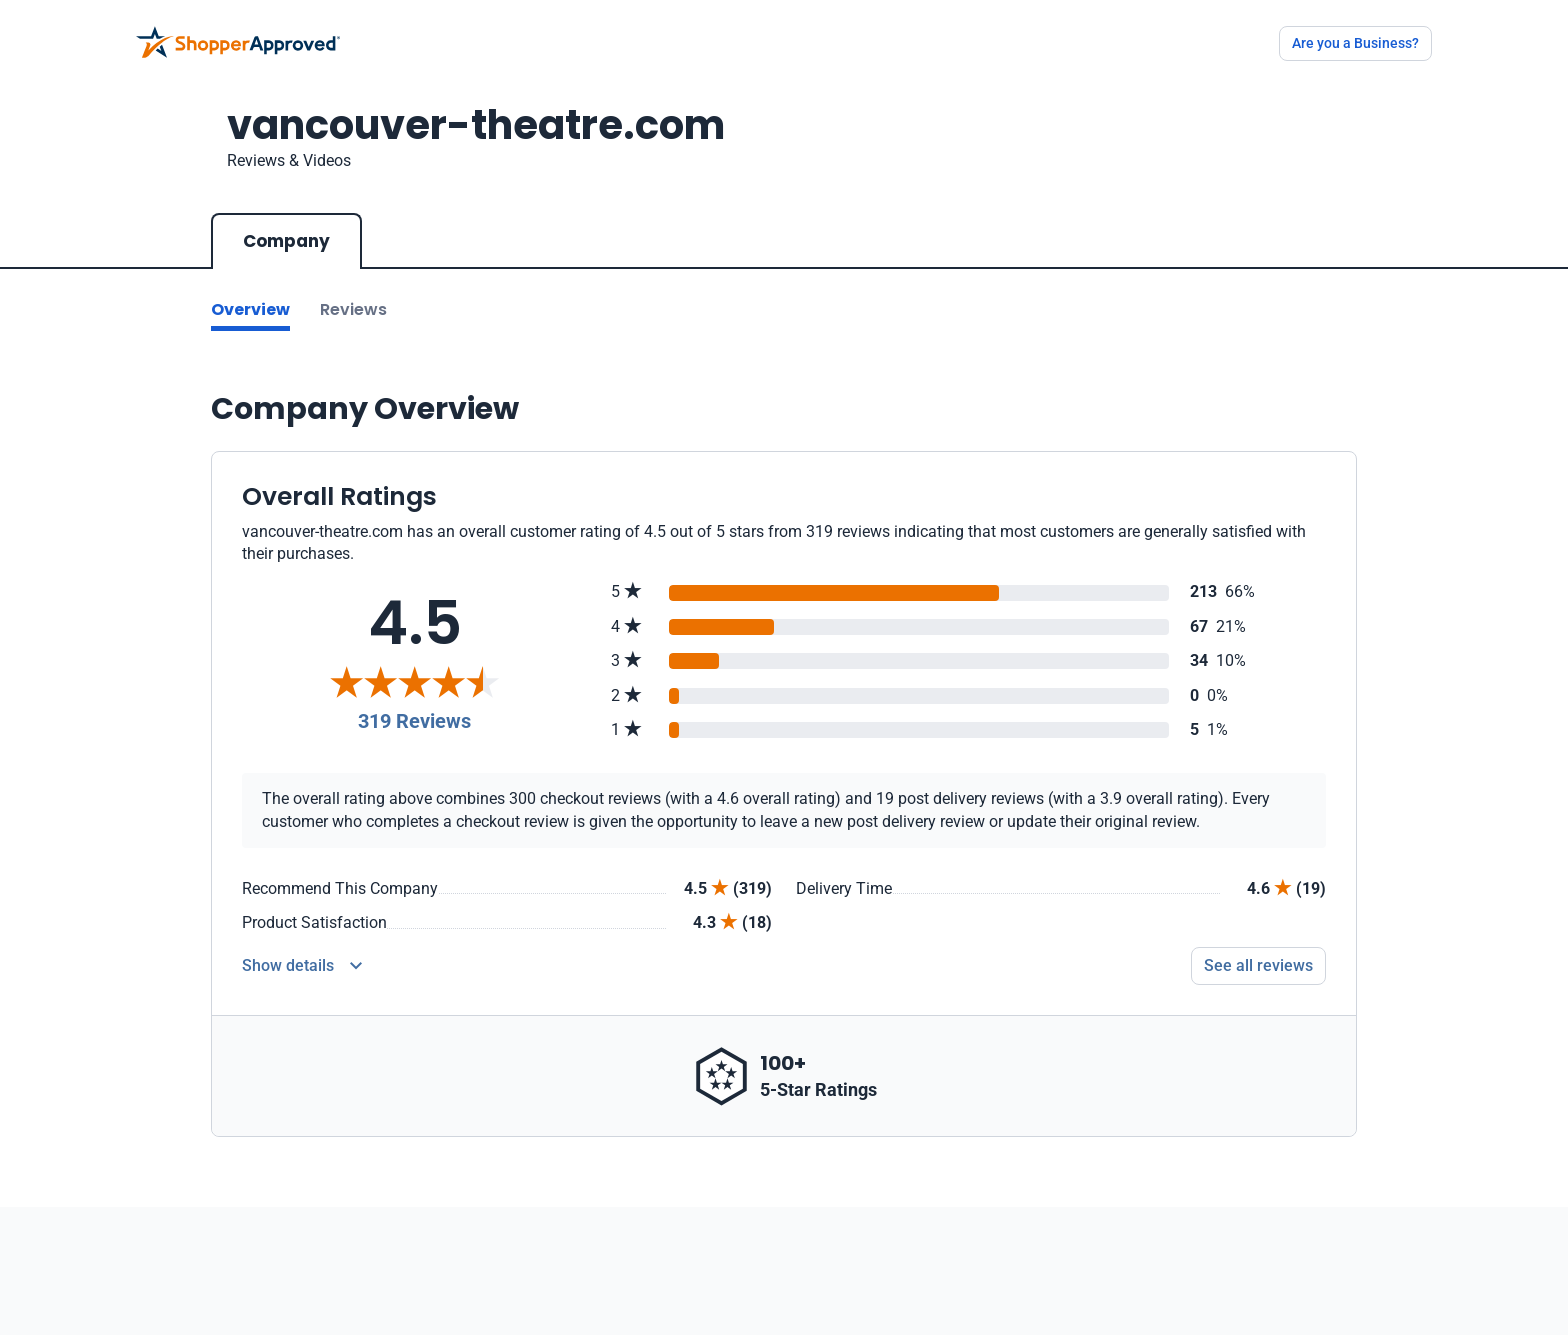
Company (286, 241)
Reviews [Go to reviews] (353, 309)
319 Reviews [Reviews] (414, 721)
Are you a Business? (1355, 43)
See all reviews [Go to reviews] (1258, 965)
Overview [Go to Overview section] (250, 309)
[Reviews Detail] (302, 966)
